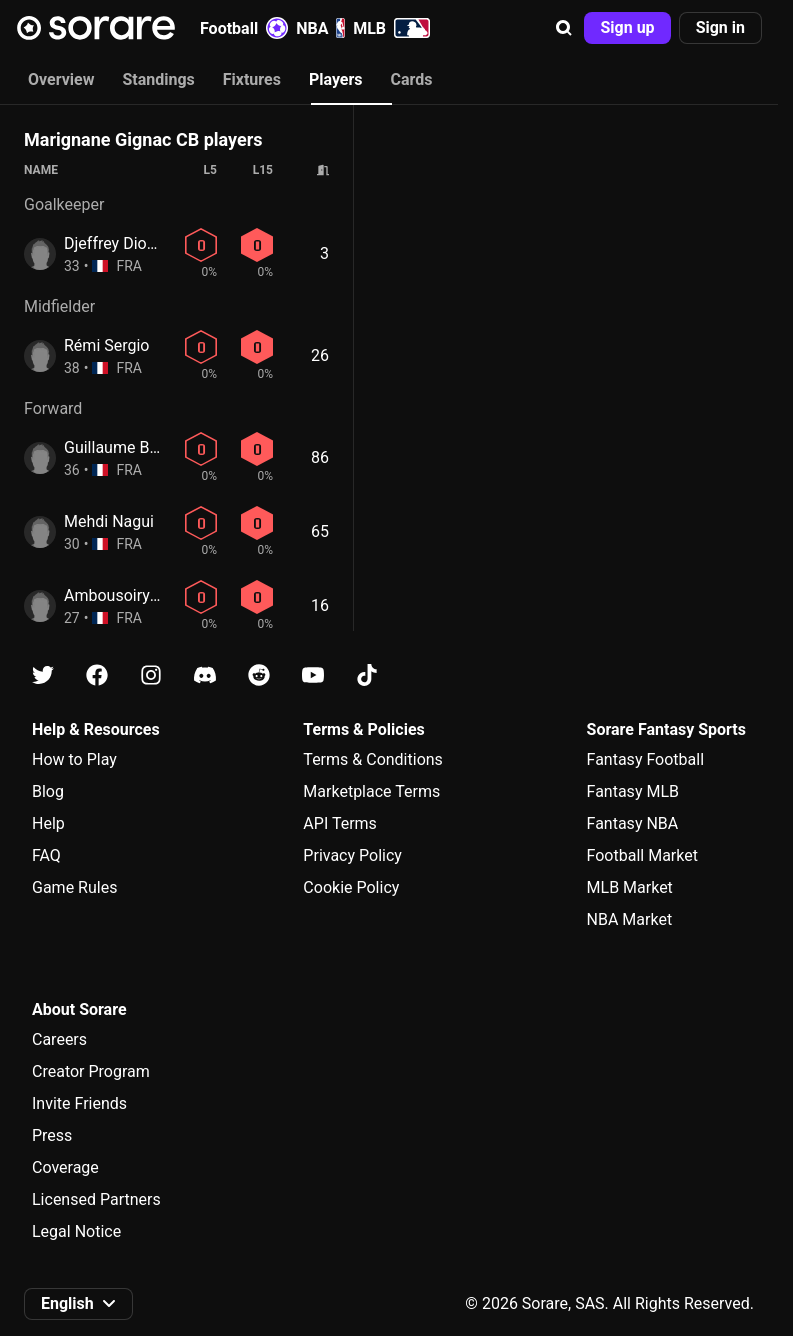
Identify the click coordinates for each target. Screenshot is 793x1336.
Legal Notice (76, 1231)
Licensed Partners (96, 1199)
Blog (48, 791)
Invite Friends (79, 1103)
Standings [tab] (158, 79)
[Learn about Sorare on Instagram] (151, 675)
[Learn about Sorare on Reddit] (259, 675)
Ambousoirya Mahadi (139, 595)
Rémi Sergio (107, 345)
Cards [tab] (412, 79)
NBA (320, 28)
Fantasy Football (645, 759)
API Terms (340, 823)
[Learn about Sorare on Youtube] (313, 675)
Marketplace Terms (371, 791)
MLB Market (630, 887)
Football (244, 28)
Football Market (642, 855)
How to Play (74, 759)
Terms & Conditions (373, 759)
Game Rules (74, 887)
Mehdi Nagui (109, 521)
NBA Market (630, 919)
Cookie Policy (351, 887)
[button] (564, 28)
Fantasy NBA (633, 823)
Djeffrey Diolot (114, 243)
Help (48, 823)
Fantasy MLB (633, 791)
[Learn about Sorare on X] (43, 675)
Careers (59, 1039)
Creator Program (91, 1071)
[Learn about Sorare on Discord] (205, 675)
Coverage (65, 1167)
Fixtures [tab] (252, 79)
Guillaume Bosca (124, 447)
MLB (391, 28)
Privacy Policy (352, 855)
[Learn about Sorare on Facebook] (97, 675)
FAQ (46, 855)
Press (52, 1135)
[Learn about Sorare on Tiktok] (367, 675)
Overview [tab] (61, 79)
